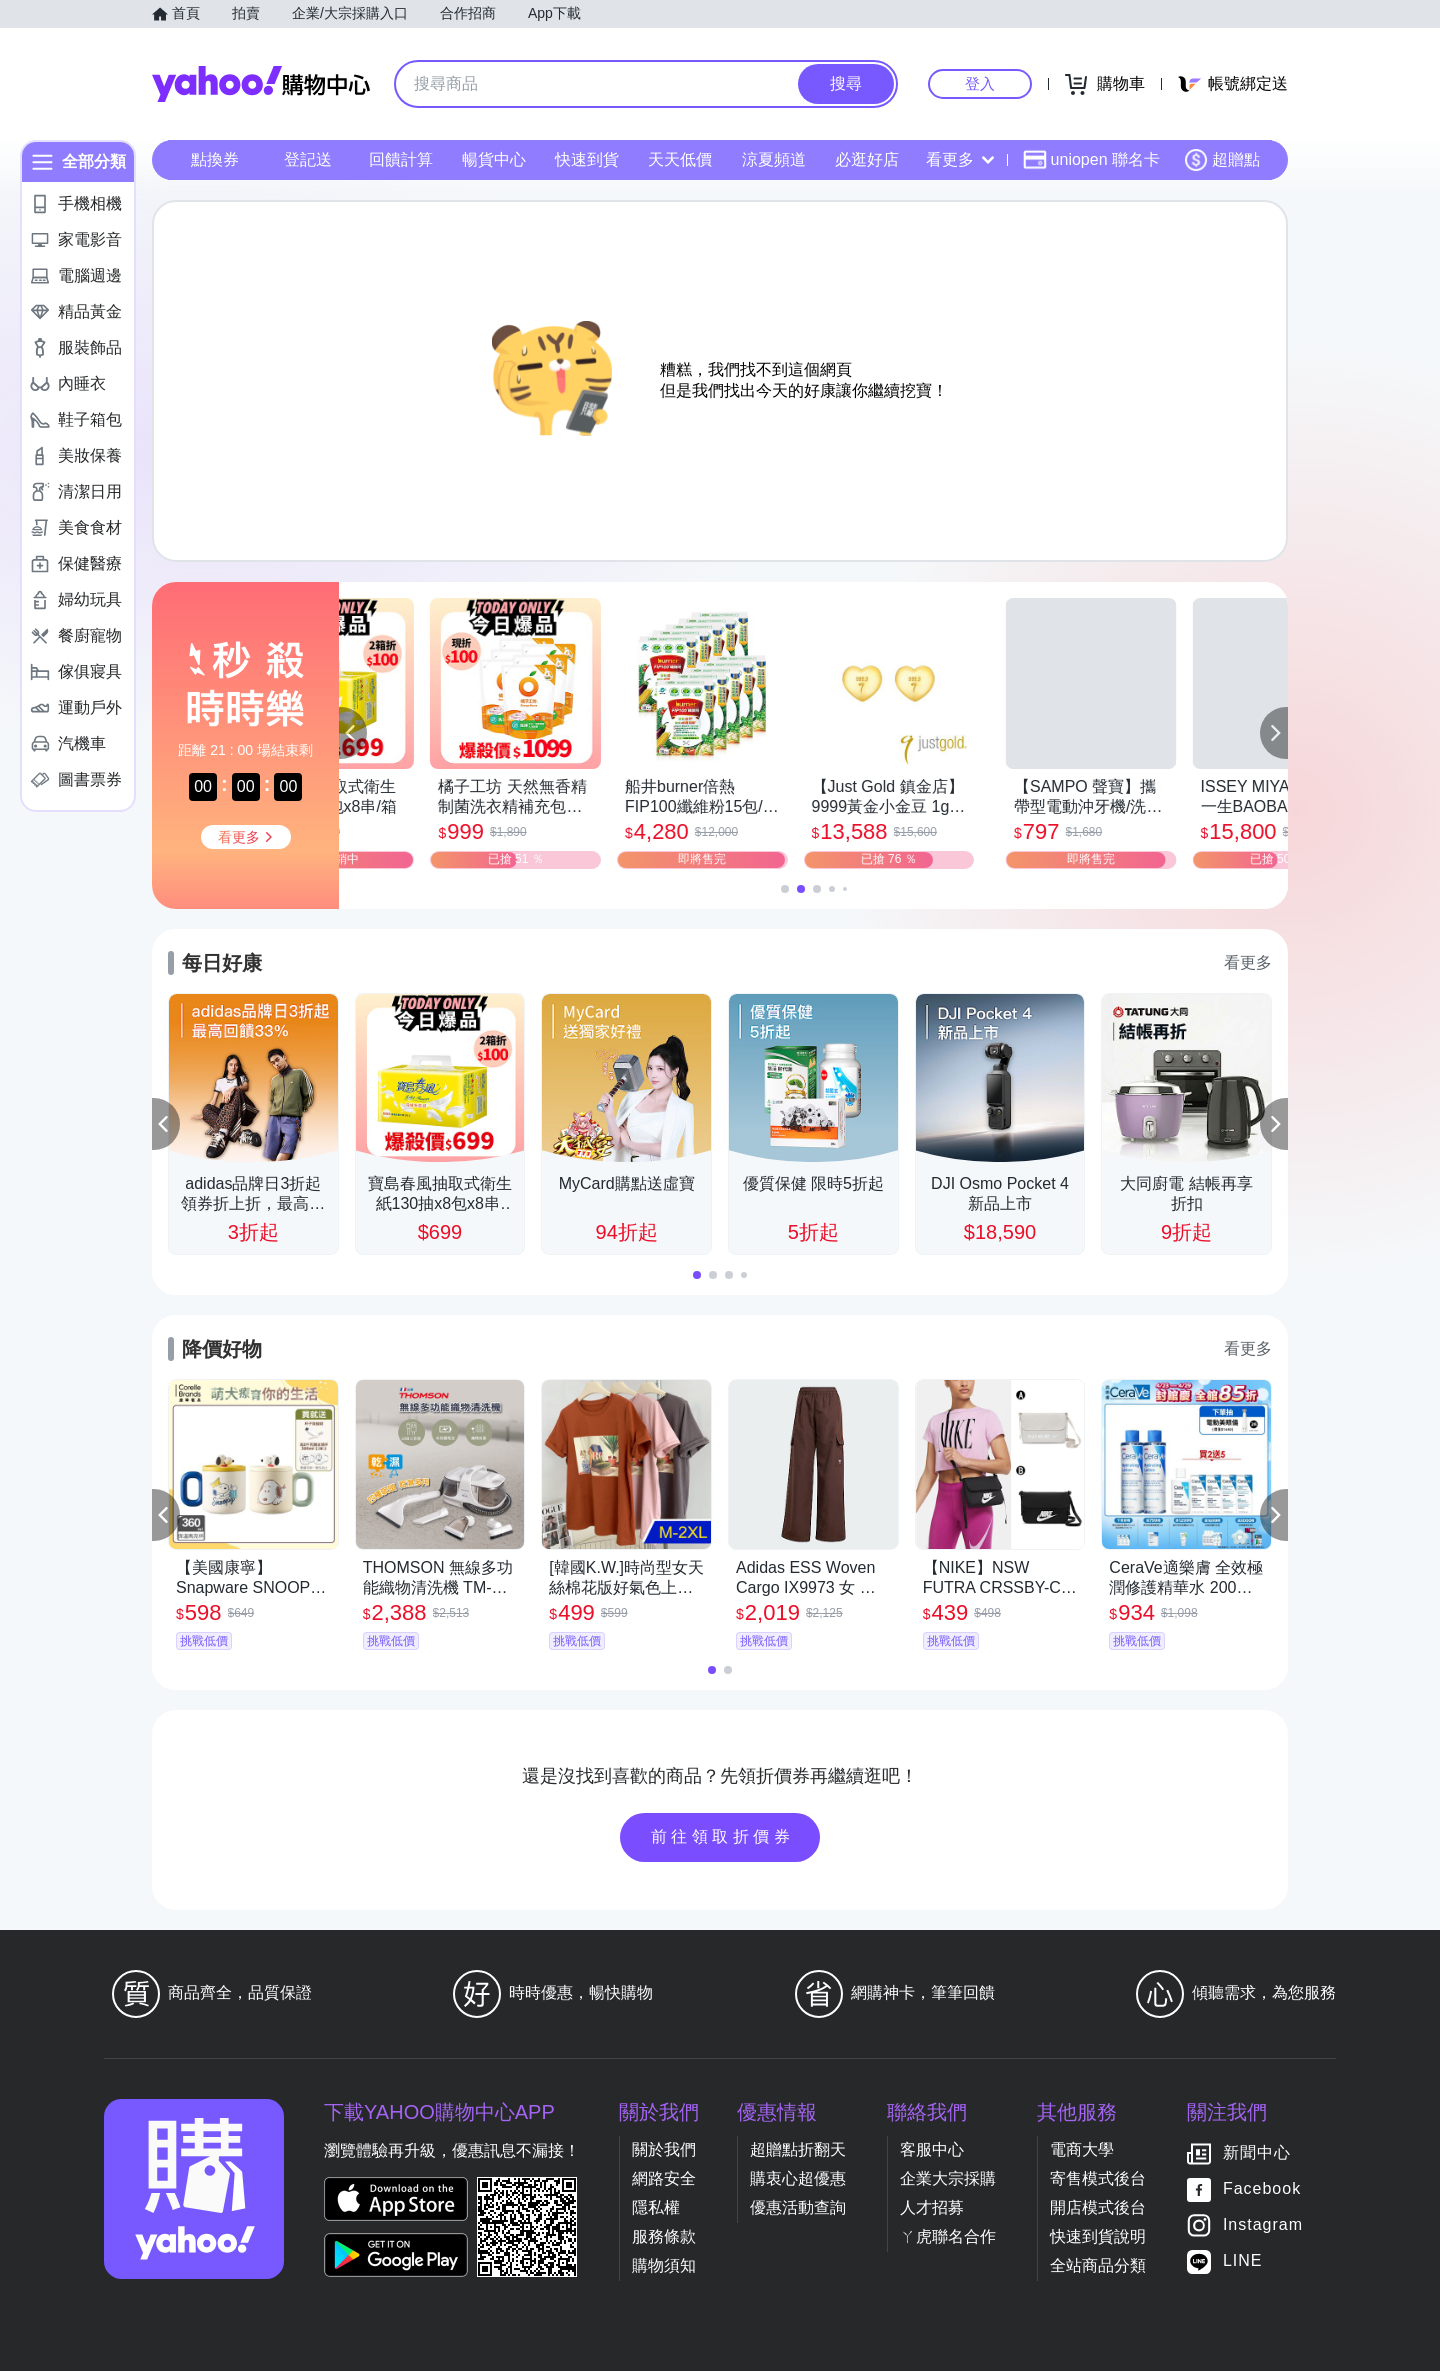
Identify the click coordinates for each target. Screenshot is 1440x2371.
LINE (1243, 2260)
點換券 (215, 159)
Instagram (1263, 2224)
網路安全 (664, 2178)
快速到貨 (587, 159)
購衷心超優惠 (798, 2178)
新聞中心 (1257, 2152)
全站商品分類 (1098, 2265)
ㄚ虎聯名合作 (948, 2236)
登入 (980, 83)
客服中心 (932, 2149)
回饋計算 (401, 159)
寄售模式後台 (1098, 2178)
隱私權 (656, 2207)
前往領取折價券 (723, 1836)
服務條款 (664, 2236)
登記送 (308, 159)
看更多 (960, 159)
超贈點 (1222, 160)
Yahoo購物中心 (261, 84)
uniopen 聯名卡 (1091, 160)
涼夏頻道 (774, 159)
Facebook (1262, 2188)
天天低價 (680, 159)
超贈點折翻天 (798, 2149)
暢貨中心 (494, 159)
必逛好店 (867, 159)
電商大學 (1082, 2149)
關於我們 (664, 2149)
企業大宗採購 (948, 2178)
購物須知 (664, 2265)
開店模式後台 (1098, 2207)
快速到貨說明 (1098, 2236)
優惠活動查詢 (798, 2207)
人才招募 (932, 2207)
